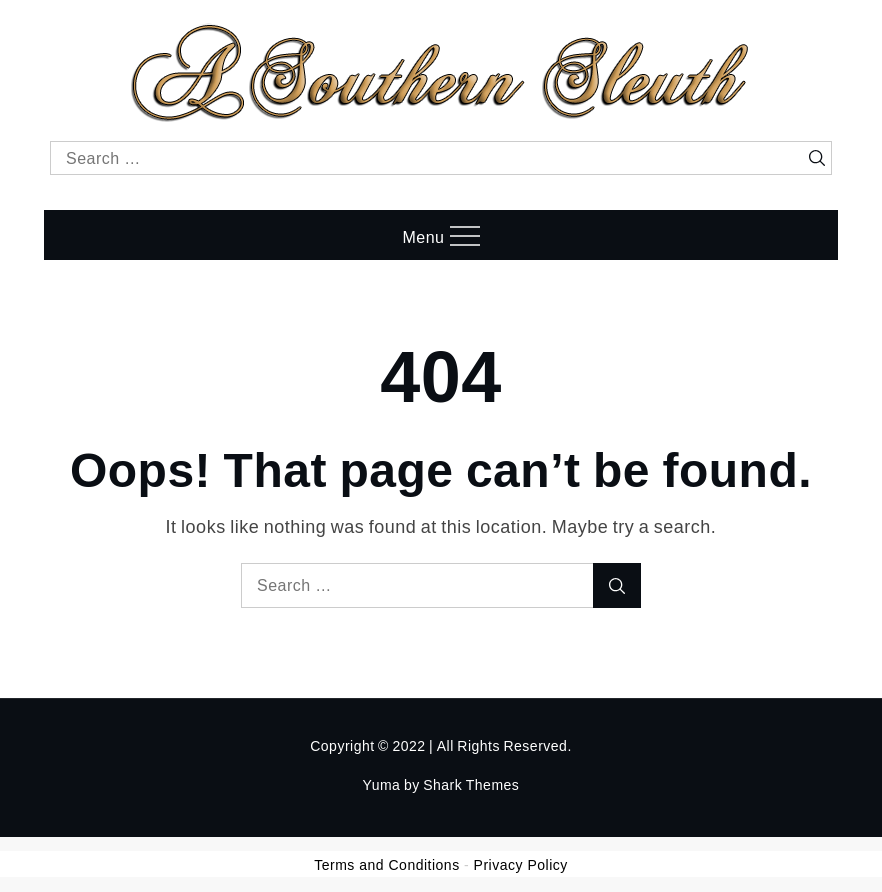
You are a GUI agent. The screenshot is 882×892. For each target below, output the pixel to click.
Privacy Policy (521, 865)
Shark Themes (471, 784)
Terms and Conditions (386, 865)
